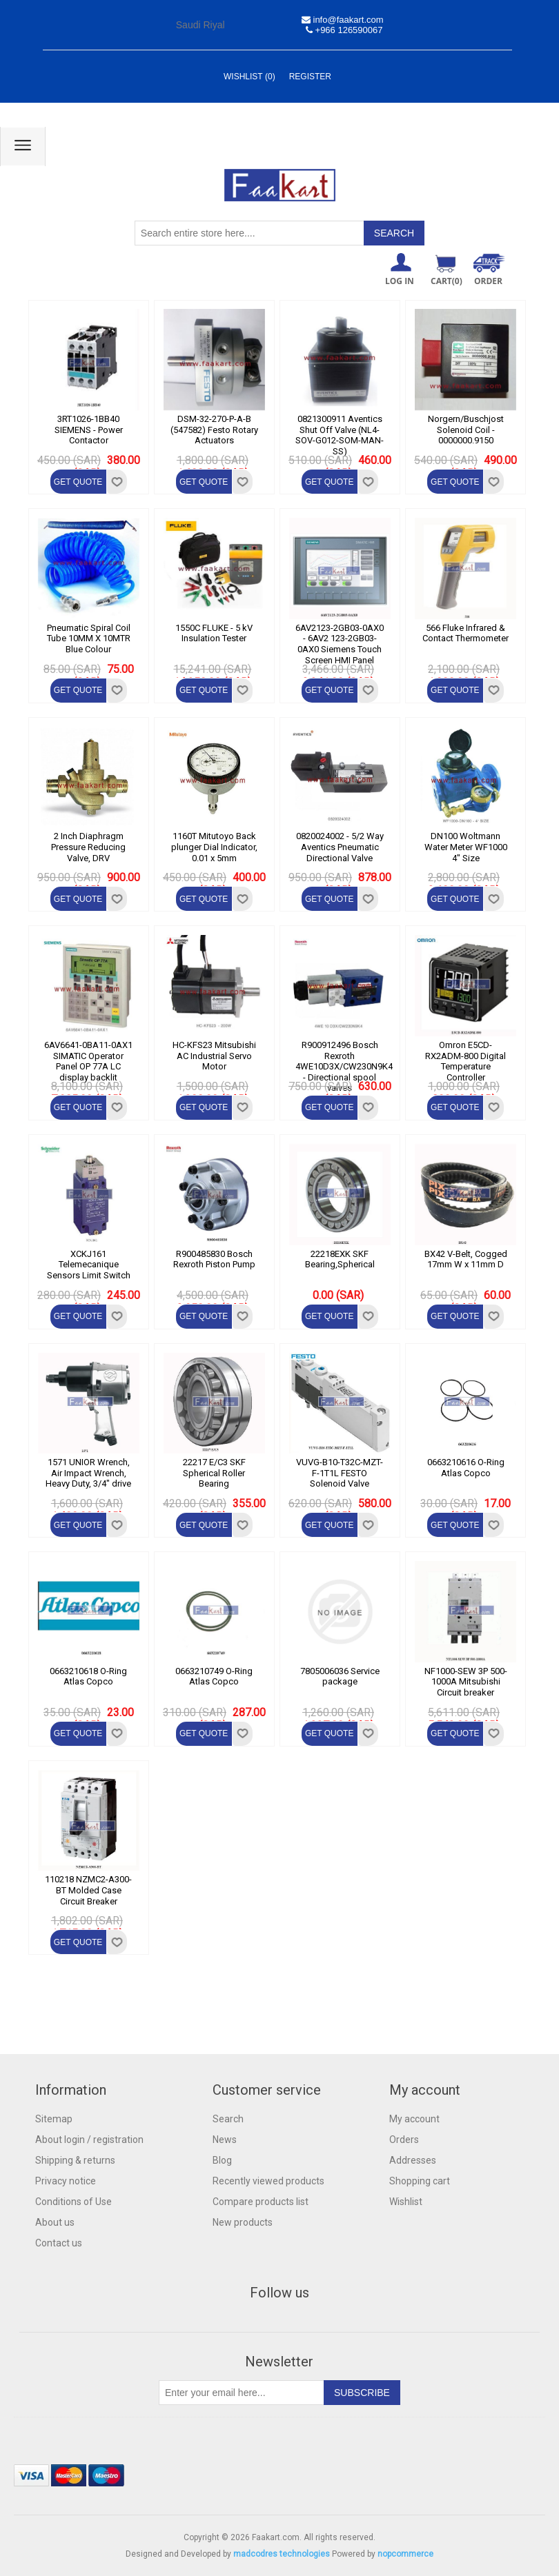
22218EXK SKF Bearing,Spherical (340, 1259)
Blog (222, 2160)
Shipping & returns (75, 2160)
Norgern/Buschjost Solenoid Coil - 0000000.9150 (466, 429)
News (225, 2139)
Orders (404, 2139)
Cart (446, 281)
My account (414, 2118)
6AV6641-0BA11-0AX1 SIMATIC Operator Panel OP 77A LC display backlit (88, 1061)
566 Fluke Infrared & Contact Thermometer (465, 633)
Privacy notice (65, 2180)
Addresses (412, 2160)
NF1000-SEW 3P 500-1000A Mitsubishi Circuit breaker (465, 1682)
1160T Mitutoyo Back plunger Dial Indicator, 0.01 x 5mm (214, 847)
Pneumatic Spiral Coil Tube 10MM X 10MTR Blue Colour (88, 638)
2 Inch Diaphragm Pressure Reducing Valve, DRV (88, 847)
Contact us (58, 2242)
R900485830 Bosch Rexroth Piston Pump (214, 1259)
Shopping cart (419, 2180)
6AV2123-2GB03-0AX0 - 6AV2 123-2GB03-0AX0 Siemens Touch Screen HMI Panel (339, 644)
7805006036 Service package (340, 1676)
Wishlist (405, 2201)
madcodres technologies (281, 2554)
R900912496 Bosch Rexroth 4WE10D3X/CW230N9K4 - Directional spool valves (339, 1066)
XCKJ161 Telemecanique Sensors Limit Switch (88, 1264)
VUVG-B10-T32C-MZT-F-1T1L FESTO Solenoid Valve (339, 1473)
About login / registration (89, 2139)
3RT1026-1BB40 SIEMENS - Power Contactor (89, 429)
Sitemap (53, 2118)
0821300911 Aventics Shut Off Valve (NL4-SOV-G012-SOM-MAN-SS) (339, 435)
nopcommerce (405, 2554)
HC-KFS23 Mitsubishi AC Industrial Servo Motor (214, 1055)
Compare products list (260, 2201)
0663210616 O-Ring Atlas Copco (465, 1467)
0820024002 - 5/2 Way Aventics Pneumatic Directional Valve (340, 847)
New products (243, 2222)
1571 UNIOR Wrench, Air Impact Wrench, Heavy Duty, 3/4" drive (88, 1473)
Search (228, 2118)
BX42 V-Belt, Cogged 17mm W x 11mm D (465, 1259)
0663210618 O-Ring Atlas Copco (88, 1676)
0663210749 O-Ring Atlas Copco (214, 1676)
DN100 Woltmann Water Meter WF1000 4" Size (465, 847)
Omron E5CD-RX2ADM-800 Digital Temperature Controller (465, 1061)
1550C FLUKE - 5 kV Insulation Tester (214, 633)
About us (55, 2222)
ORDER (488, 281)
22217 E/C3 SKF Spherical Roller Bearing (214, 1473)
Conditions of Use (73, 2201)
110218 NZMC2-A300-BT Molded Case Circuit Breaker (88, 1890)
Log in (399, 281)
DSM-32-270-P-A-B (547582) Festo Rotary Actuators (214, 429)
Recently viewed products (268, 2180)
